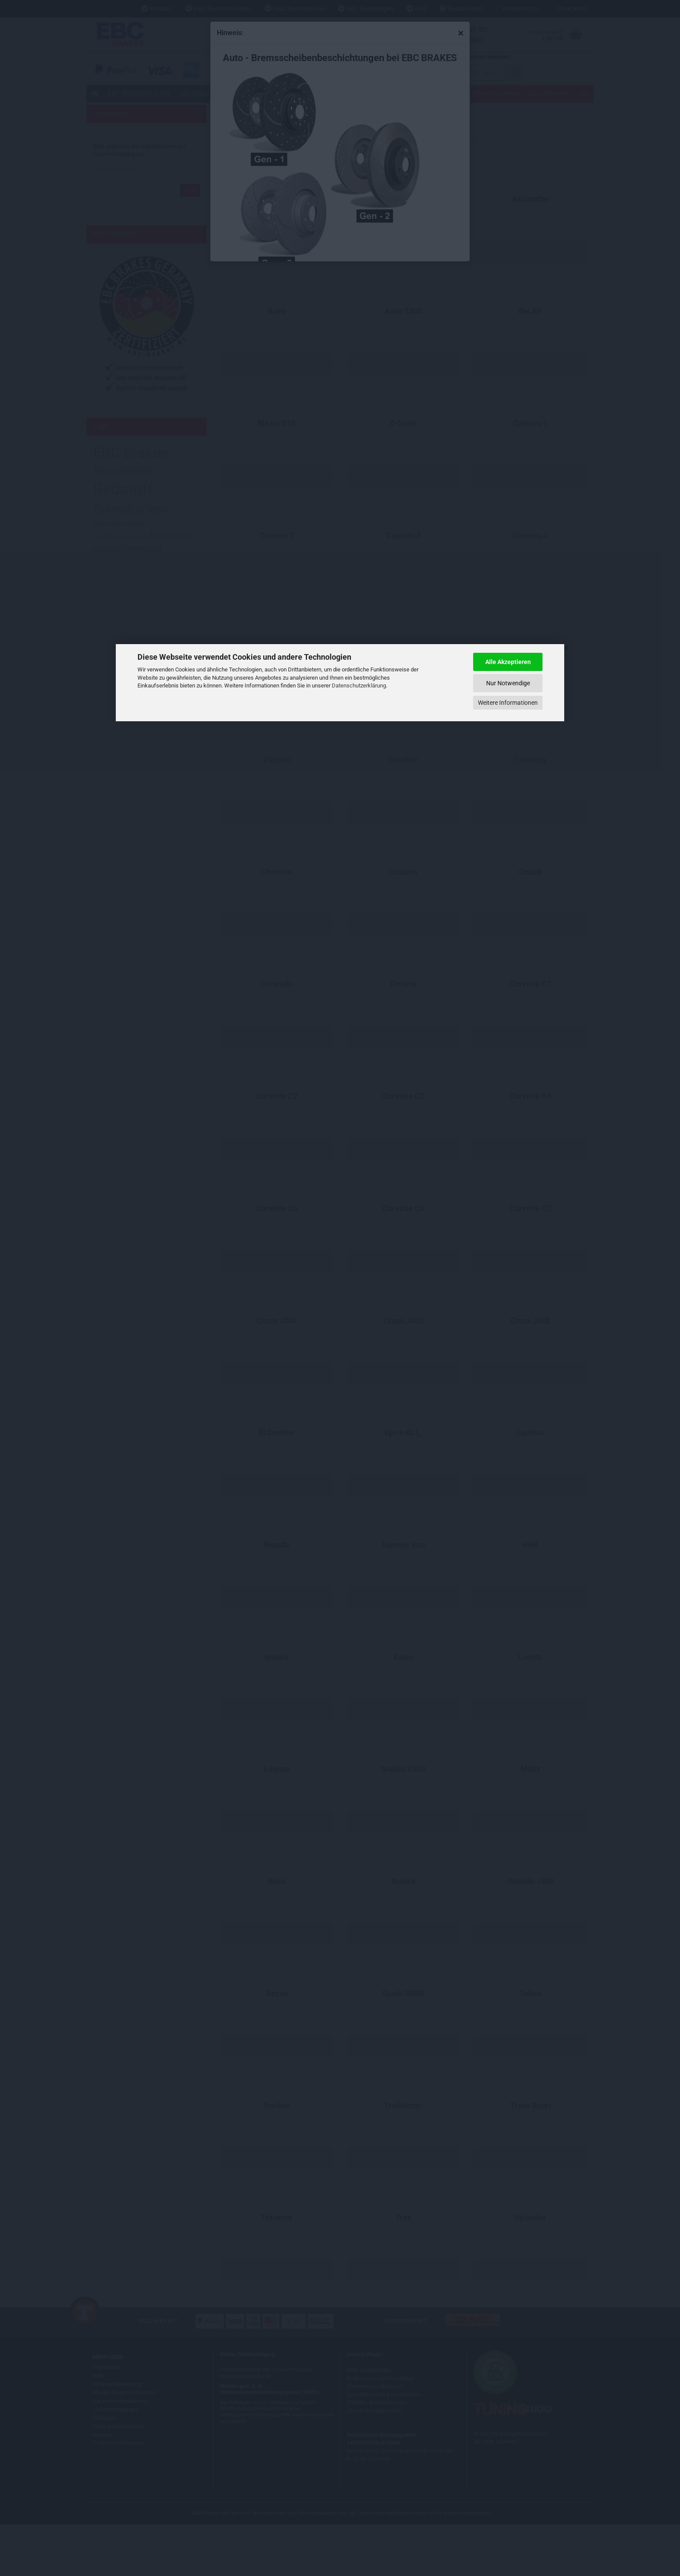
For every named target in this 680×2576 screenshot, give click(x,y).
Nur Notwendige (508, 683)
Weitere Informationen (508, 702)
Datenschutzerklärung (359, 685)
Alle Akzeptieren (508, 661)
